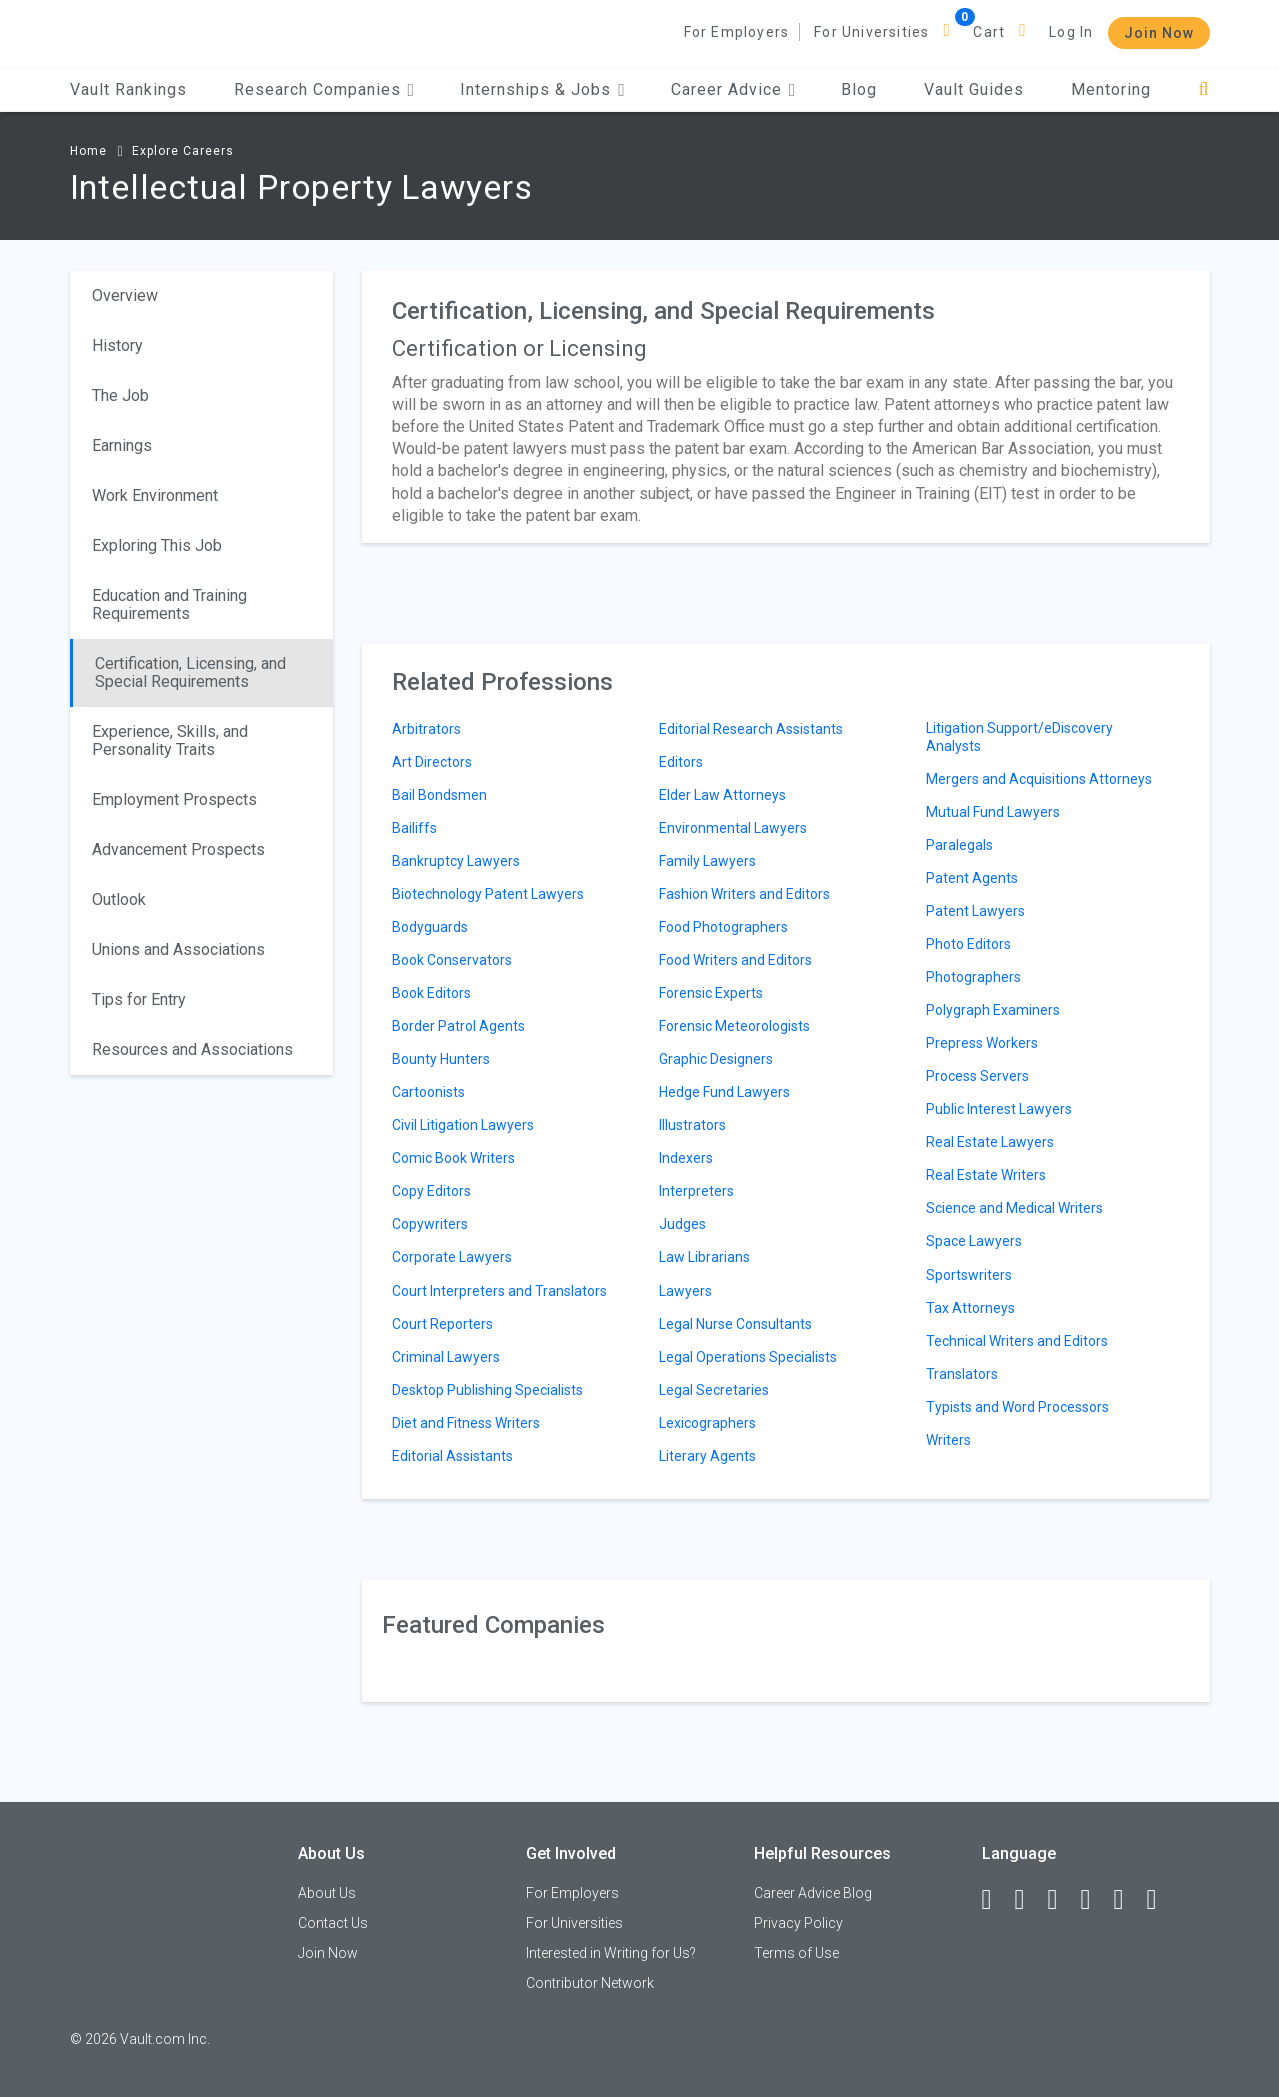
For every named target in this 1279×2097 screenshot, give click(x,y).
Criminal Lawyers (446, 1357)
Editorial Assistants (452, 1456)
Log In (1071, 32)
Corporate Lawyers (452, 1257)
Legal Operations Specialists (748, 1357)
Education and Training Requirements (169, 604)
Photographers (973, 977)
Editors (681, 762)
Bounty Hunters (441, 1059)
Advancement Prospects (178, 849)
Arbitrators (426, 729)
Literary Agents (707, 1456)
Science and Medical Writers (1014, 1208)
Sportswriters (969, 1275)
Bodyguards (430, 927)
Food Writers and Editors (735, 960)
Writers (948, 1440)
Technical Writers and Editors (1017, 1341)
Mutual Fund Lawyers (993, 812)
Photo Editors (968, 944)
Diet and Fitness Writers (466, 1423)
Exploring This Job (157, 545)
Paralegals (959, 845)
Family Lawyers (707, 861)
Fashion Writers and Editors (744, 894)
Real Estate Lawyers (990, 1142)
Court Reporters (442, 1324)
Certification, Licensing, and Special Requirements (190, 672)
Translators (962, 1374)
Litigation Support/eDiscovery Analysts (1019, 737)
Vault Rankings (128, 89)
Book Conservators (452, 960)
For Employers (737, 32)
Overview (125, 295)
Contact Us (333, 1923)
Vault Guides (974, 89)
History (117, 345)
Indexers (686, 1158)
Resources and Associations (192, 1049)
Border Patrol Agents (458, 1026)
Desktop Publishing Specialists (487, 1390)
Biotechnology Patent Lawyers (488, 894)
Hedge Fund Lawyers (724, 1092)
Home (88, 151)
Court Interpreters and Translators (499, 1291)
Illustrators (692, 1125)
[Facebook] (996, 1900)
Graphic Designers (716, 1059)
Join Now (1159, 33)
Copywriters (430, 1224)
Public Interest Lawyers (999, 1109)
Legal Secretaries (714, 1390)
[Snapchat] (1161, 1900)
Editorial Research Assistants (751, 729)
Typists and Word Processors (1017, 1407)
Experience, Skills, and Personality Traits (170, 740)
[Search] (1203, 89)
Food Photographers (723, 927)
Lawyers (685, 1291)
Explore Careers (183, 151)
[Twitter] (1062, 1900)
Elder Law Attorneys (722, 795)
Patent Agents (972, 878)
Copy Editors (431, 1191)
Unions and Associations (178, 949)
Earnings (122, 445)
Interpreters (696, 1191)
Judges (682, 1224)
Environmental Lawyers (733, 828)
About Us (327, 1893)
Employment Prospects (174, 799)
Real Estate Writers (986, 1175)
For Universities (871, 32)
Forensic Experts (711, 993)
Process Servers (977, 1076)
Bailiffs (414, 828)
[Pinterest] (1128, 1900)
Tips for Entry (139, 999)
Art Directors (432, 762)
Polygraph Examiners (993, 1010)
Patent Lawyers (975, 911)
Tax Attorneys (970, 1308)
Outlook (119, 899)
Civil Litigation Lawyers (463, 1125)
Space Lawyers (974, 1241)
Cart (989, 32)
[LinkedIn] (1029, 1900)
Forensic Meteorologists (734, 1026)
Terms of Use (796, 1953)
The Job (120, 395)
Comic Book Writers (453, 1158)
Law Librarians (704, 1257)
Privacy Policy (798, 1923)
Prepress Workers (982, 1043)
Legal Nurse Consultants (735, 1324)
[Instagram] (1095, 1900)
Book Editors (431, 993)
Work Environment (155, 495)
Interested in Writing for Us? (611, 1953)
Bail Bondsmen (439, 795)
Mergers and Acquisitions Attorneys (1039, 779)
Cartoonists (428, 1092)
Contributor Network (590, 1983)
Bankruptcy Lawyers (456, 861)
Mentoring (1111, 89)
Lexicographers (707, 1423)
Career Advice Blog (813, 1893)
